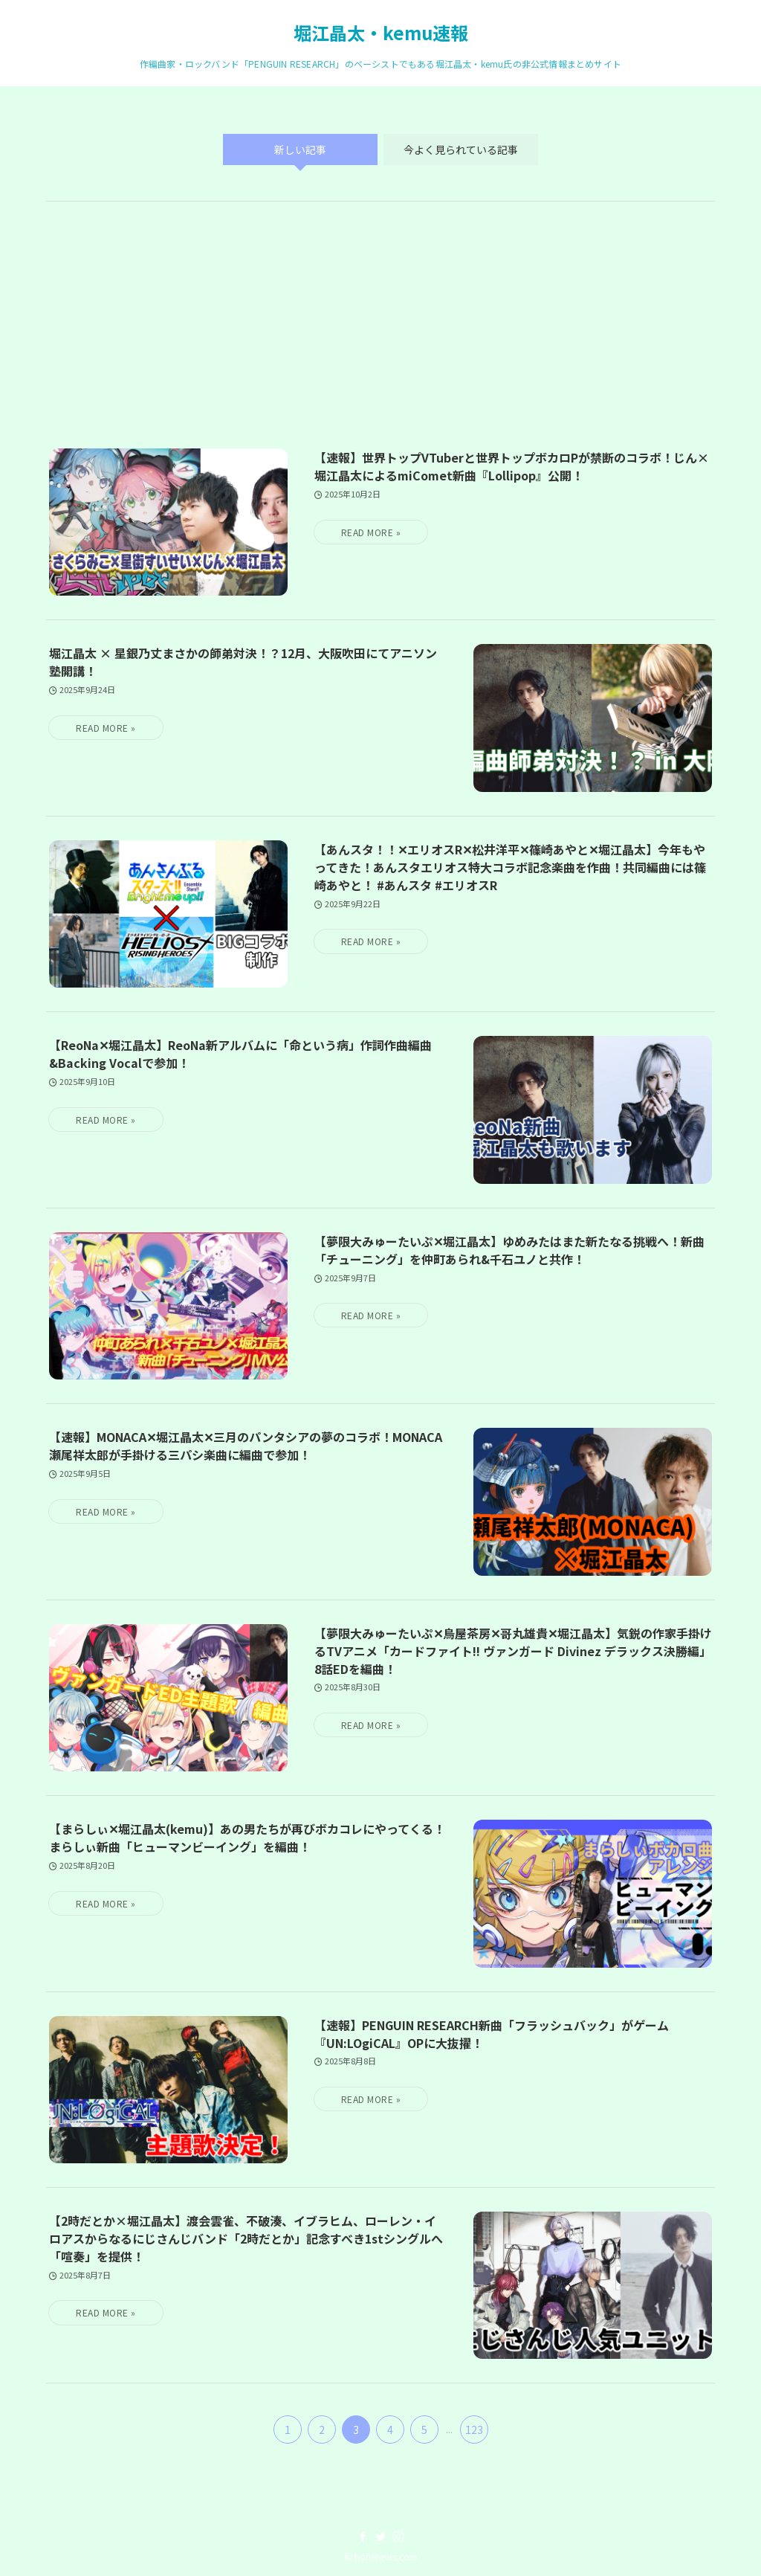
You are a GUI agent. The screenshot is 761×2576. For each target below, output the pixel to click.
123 (474, 2429)
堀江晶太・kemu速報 (381, 33)
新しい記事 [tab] (300, 149)
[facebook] (362, 2536)
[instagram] (398, 2536)
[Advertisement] (380, 337)
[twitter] (380, 2536)
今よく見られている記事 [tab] (461, 149)
